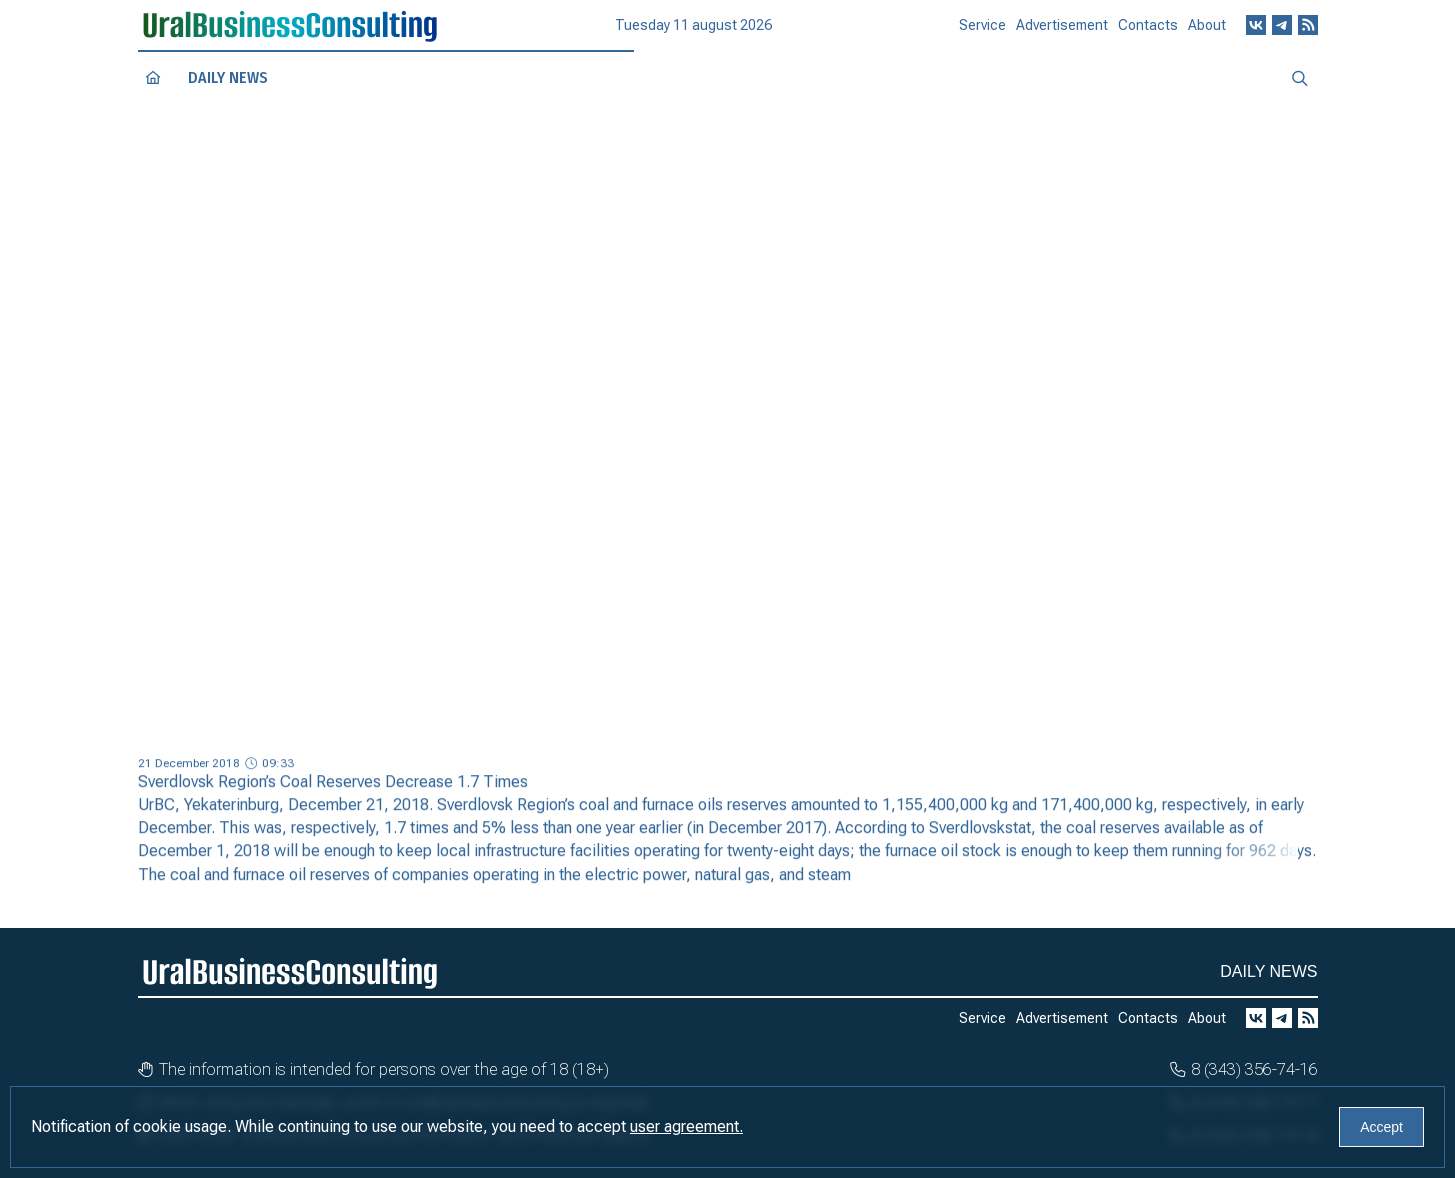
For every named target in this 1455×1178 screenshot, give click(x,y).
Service (982, 34)
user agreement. (686, 1126)
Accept (1381, 1127)
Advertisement (1062, 33)
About (1207, 31)
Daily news (227, 78)
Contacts (1148, 32)
